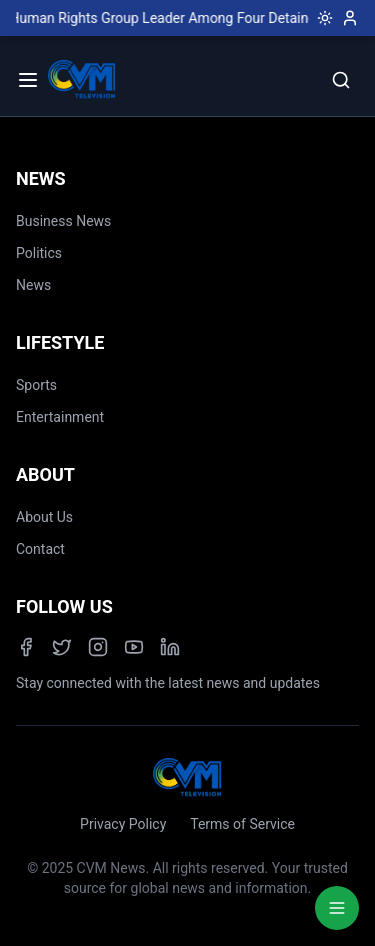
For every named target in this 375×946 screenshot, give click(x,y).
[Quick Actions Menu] (337, 908)
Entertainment (60, 417)
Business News (63, 221)
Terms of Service (242, 824)
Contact (40, 549)
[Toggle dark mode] (321, 18)
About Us (44, 517)
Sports (36, 385)
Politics (39, 253)
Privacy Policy (123, 824)
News (33, 285)
